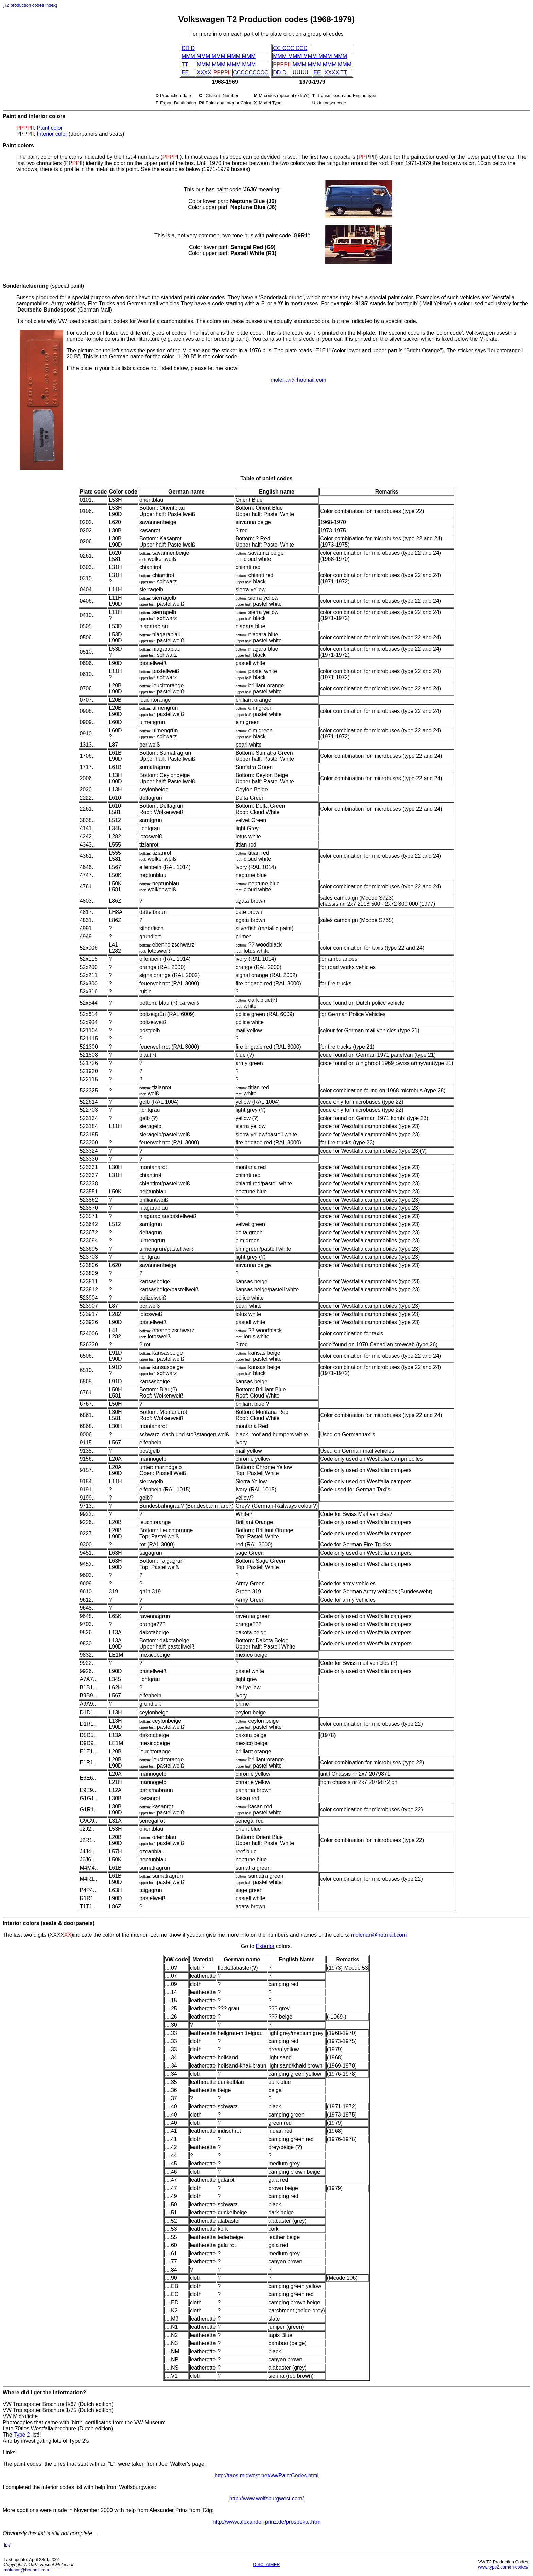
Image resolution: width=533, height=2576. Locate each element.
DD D (188, 48)
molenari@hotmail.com (298, 380)
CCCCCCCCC (250, 73)
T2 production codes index (30, 5)
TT (185, 64)
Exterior (265, 1946)
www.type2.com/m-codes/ (503, 2567)
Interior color (52, 134)
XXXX (204, 73)
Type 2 (22, 2435)
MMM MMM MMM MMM (226, 64)
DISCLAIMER (266, 2564)
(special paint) (43, 286)
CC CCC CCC (290, 48)
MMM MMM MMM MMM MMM (219, 56)
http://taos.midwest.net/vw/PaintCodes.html (266, 2475)
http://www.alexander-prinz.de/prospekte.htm (267, 2522)
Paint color (50, 128)
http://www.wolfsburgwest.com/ (266, 2499)
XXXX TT (336, 73)
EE (185, 73)
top (7, 2544)
